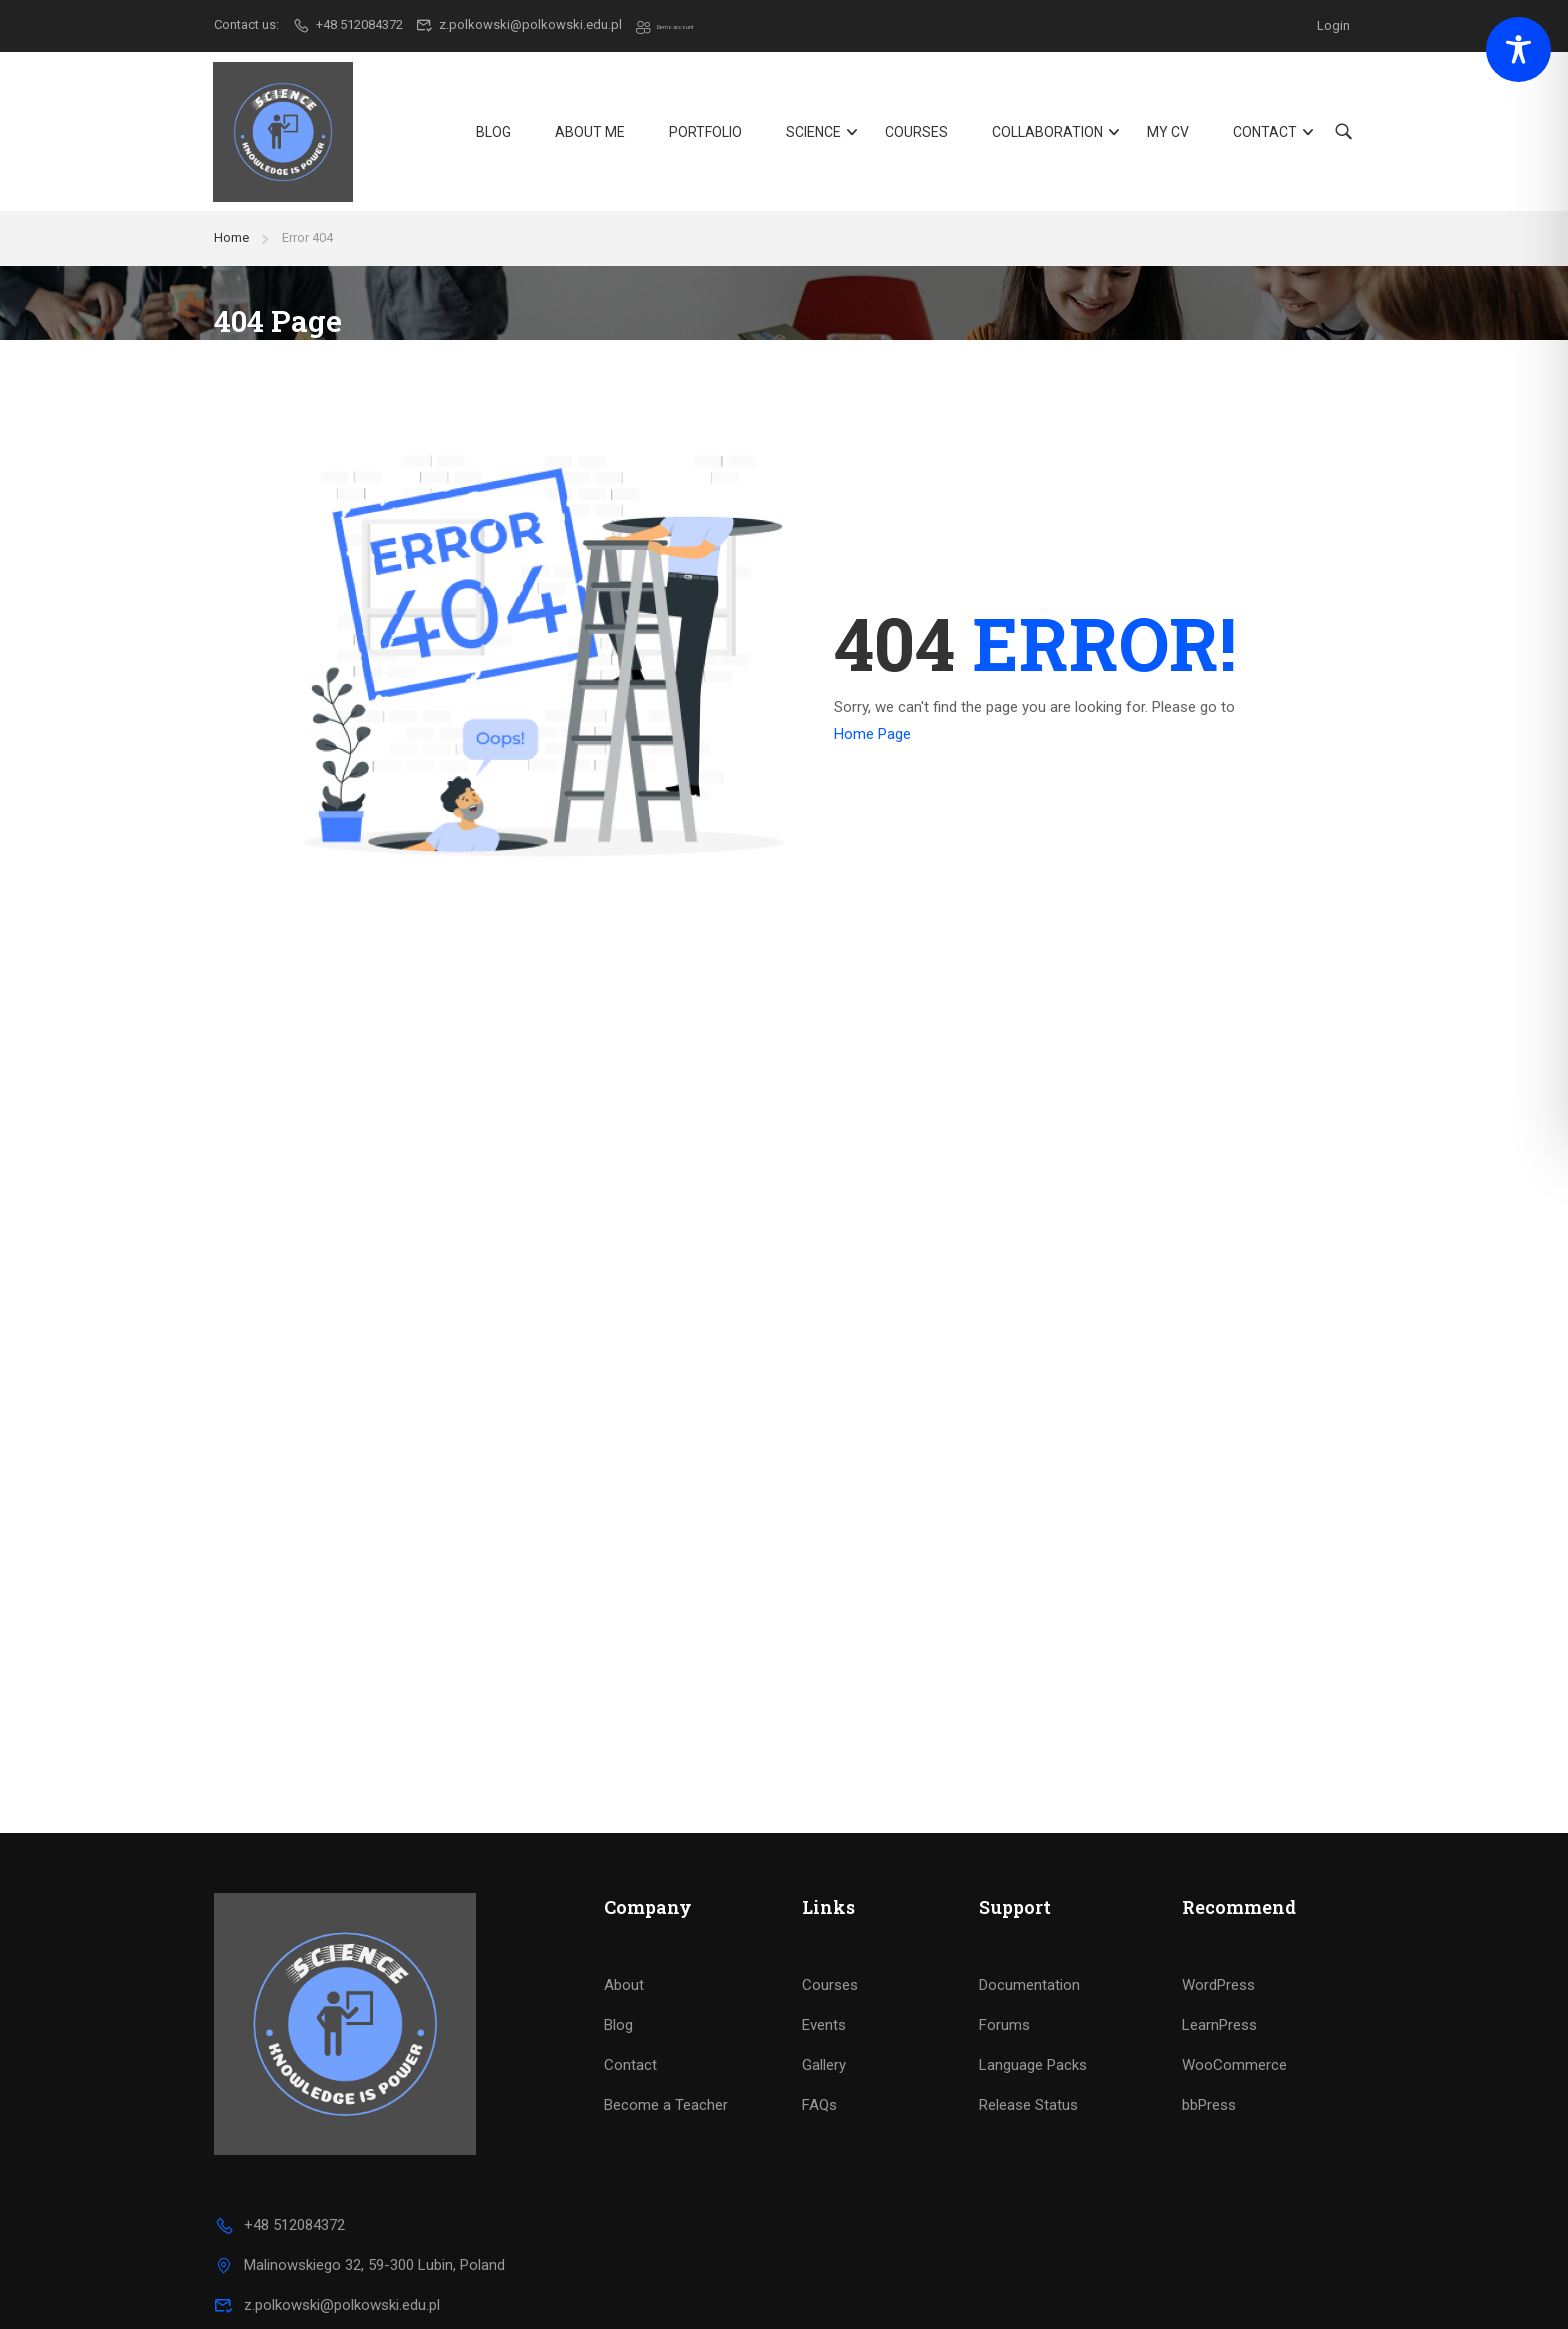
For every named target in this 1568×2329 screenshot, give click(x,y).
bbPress (1209, 2035)
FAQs (819, 2035)
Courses (915, 137)
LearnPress (1219, 1955)
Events (824, 1955)
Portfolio (704, 137)
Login (1333, 24)
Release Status (1028, 2035)
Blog (492, 137)
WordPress (1218, 1915)
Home (231, 249)
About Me (589, 137)
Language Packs (1033, 1995)
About (624, 1915)
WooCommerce (1234, 1995)
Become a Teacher (666, 2035)
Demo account (689, 24)
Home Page (872, 746)
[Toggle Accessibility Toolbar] (1518, 49)
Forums (1004, 1955)
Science (812, 137)
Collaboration (1046, 137)
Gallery (824, 1995)
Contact (1264, 137)
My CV (1167, 137)
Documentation (1029, 1915)
